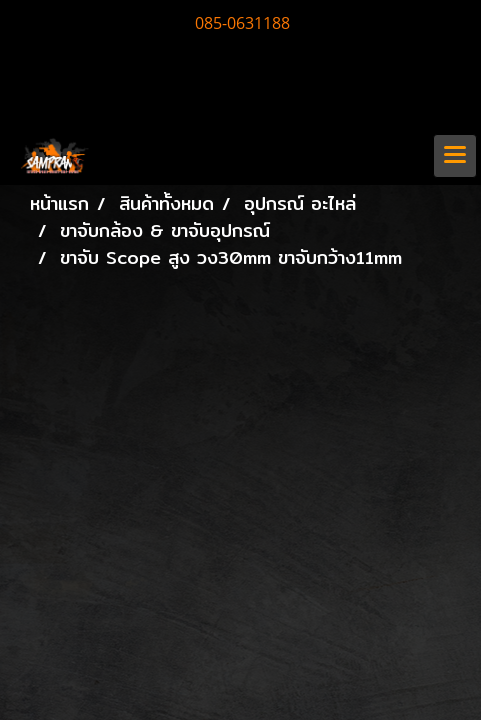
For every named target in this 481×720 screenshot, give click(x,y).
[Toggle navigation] (455, 156)
